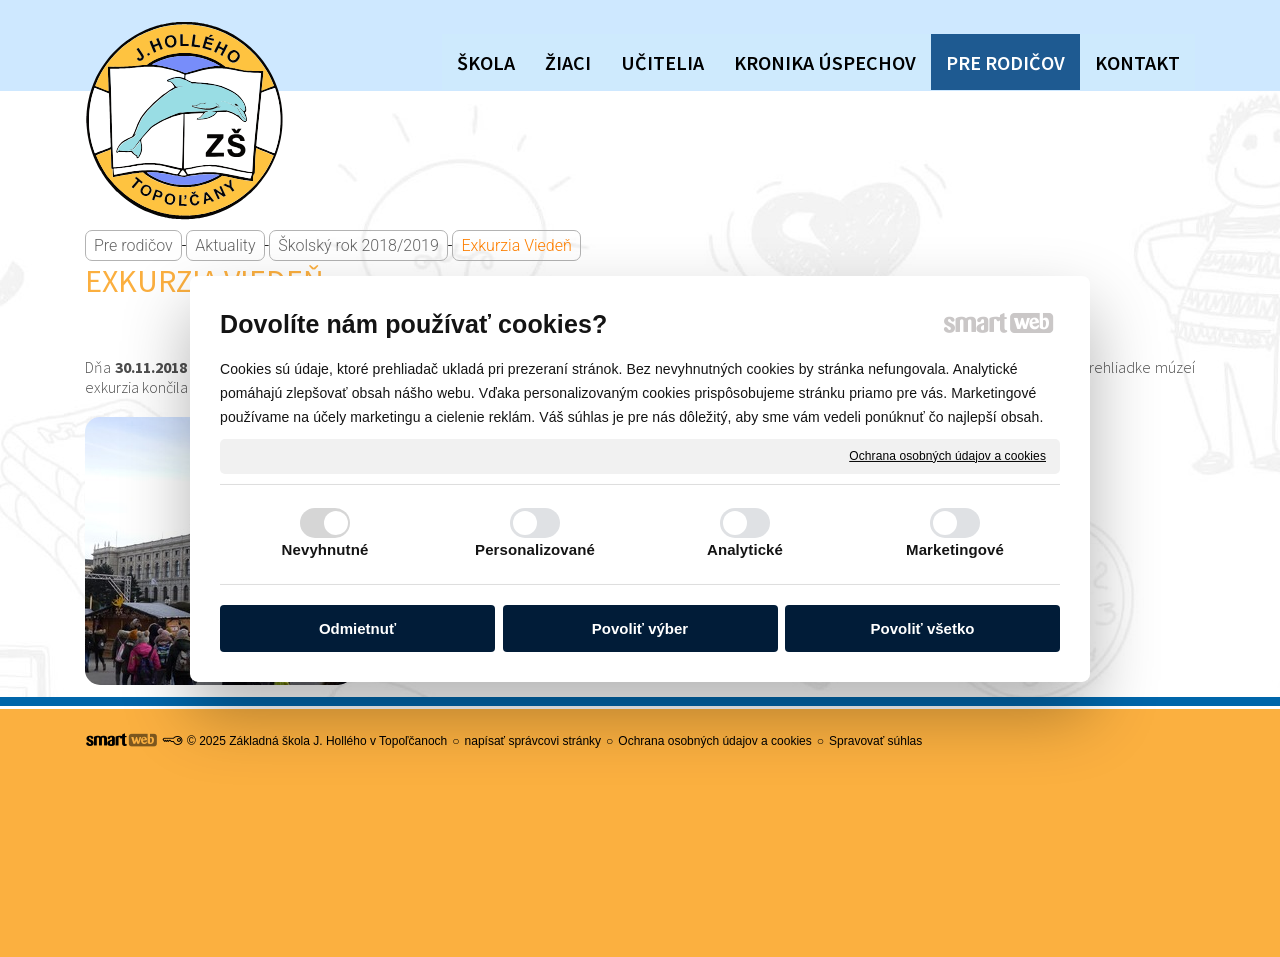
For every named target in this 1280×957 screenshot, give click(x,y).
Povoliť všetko (923, 628)
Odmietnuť (357, 628)
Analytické (745, 549)
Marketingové (955, 549)
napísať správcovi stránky (533, 741)
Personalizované (535, 549)
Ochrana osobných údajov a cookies (947, 455)
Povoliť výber (640, 628)
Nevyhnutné (325, 549)
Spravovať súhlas (875, 741)
